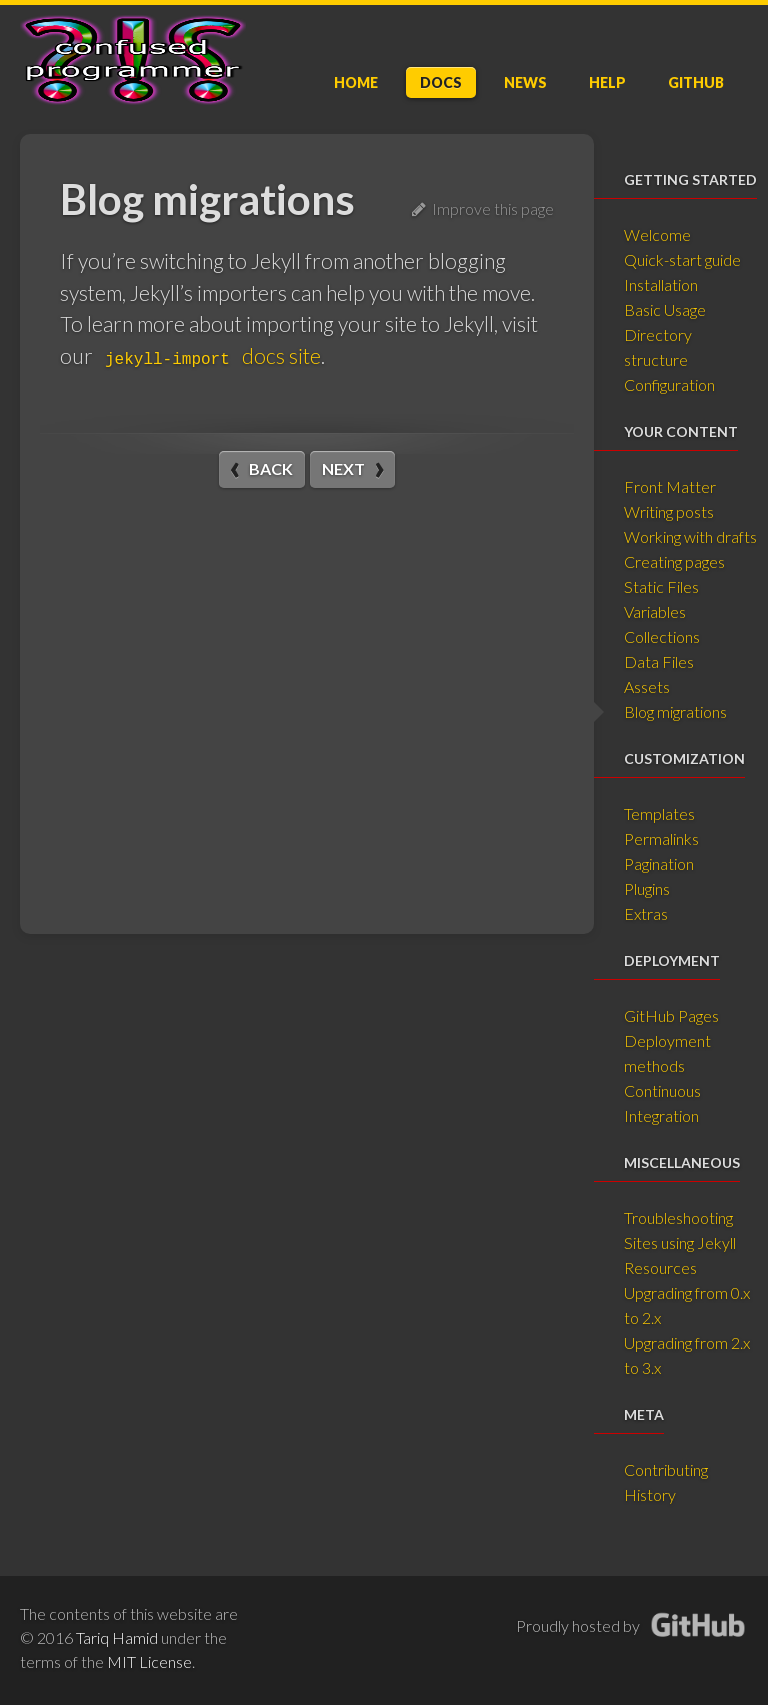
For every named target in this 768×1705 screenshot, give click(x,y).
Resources (660, 1267)
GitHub (696, 82)
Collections (662, 636)
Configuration (669, 384)
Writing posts (669, 511)
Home (356, 82)
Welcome (657, 234)
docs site (209, 355)
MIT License (149, 1661)
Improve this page (483, 208)
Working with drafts (690, 536)
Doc (441, 82)
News (525, 82)
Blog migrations (675, 711)
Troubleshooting (678, 1217)
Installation (661, 284)
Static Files (661, 586)
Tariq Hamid (117, 1637)
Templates (659, 813)
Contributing (666, 1469)
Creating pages (674, 561)
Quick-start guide (682, 259)
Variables (655, 611)
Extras (646, 913)
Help (607, 82)
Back (271, 468)
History (650, 1494)
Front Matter (670, 486)
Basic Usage (665, 309)
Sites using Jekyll (680, 1242)
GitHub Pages (671, 1015)
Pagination (659, 863)
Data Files (659, 661)
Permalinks (661, 838)
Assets (647, 686)
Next (343, 468)
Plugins (647, 888)
